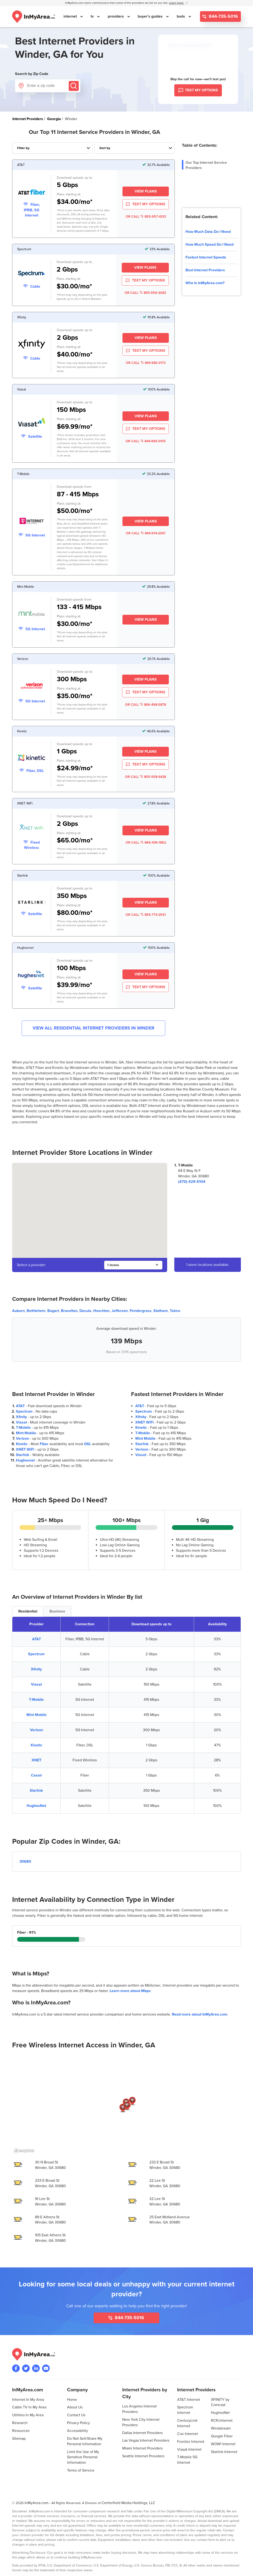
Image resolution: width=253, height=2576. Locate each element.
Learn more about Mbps (130, 1990)
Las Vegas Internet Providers (145, 2440)
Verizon (22, 1438)
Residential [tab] (27, 1611)
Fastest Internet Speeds (205, 257)
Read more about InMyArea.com (199, 2014)
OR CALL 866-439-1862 (146, 843)
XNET (36, 1760)
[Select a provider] (133, 1265)
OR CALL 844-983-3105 (146, 441)
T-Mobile (23, 1427)
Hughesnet (25, 1460)
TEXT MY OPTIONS (145, 204)
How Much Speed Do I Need (209, 244)
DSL (87, 1444)
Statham (160, 1310)
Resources (20, 2430)
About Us (75, 2407)
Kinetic (22, 1444)
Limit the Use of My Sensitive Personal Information (83, 2457)
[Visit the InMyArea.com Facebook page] (16, 2368)
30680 (25, 1861)
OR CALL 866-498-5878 (145, 705)
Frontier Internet (190, 2441)
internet (70, 16)
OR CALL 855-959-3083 (145, 293)
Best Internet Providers (205, 270)
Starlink (22, 1455)
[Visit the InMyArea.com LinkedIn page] (36, 2368)
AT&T (20, 1406)
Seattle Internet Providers (143, 2456)
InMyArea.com (36, 2503)
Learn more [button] (176, 3)
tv (93, 16)
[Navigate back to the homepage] (33, 16)
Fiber (44, 1444)
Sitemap (19, 2438)
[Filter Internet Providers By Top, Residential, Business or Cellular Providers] (52, 148)
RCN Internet (222, 2420)
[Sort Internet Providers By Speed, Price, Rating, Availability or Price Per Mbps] (134, 148)
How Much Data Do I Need (208, 231)
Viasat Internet (189, 2449)
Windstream (221, 2428)
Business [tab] (57, 1611)
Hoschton (101, 1310)
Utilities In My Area (28, 2415)
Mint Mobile (26, 1433)
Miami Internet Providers (142, 2448)
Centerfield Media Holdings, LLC (128, 2503)
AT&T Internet (188, 2399)
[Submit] (74, 86)
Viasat (21, 1422)
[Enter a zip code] (47, 85)
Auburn (18, 1310)
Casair (36, 1775)
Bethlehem (36, 1310)
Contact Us (76, 2415)
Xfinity (21, 1417)
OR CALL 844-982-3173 (145, 363)
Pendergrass (140, 1310)
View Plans (146, 191)
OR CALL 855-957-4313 (146, 217)
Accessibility (77, 2430)
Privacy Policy (78, 2423)
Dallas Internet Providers (142, 2432)
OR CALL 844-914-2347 (145, 533)
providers (116, 16)
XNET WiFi (25, 1449)
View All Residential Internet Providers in (93, 1028)
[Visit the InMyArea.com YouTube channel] (46, 2368)
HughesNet (36, 1805)
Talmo (175, 1310)
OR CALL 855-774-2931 (146, 915)
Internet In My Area (28, 2399)
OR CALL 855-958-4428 (145, 777)
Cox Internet (187, 2433)
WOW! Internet (223, 2444)
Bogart (53, 1310)
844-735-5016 (223, 16)
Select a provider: (31, 1265)
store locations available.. (208, 1264)
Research (20, 2423)
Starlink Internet (224, 2451)
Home (72, 2399)
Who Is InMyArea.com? (204, 283)
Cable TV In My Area (29, 2407)
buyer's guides (151, 16)
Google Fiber (222, 2436)
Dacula (85, 1310)
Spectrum (24, 1411)
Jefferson (120, 1310)
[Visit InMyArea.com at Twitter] (26, 2368)
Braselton (69, 1310)
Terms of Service (80, 2470)
